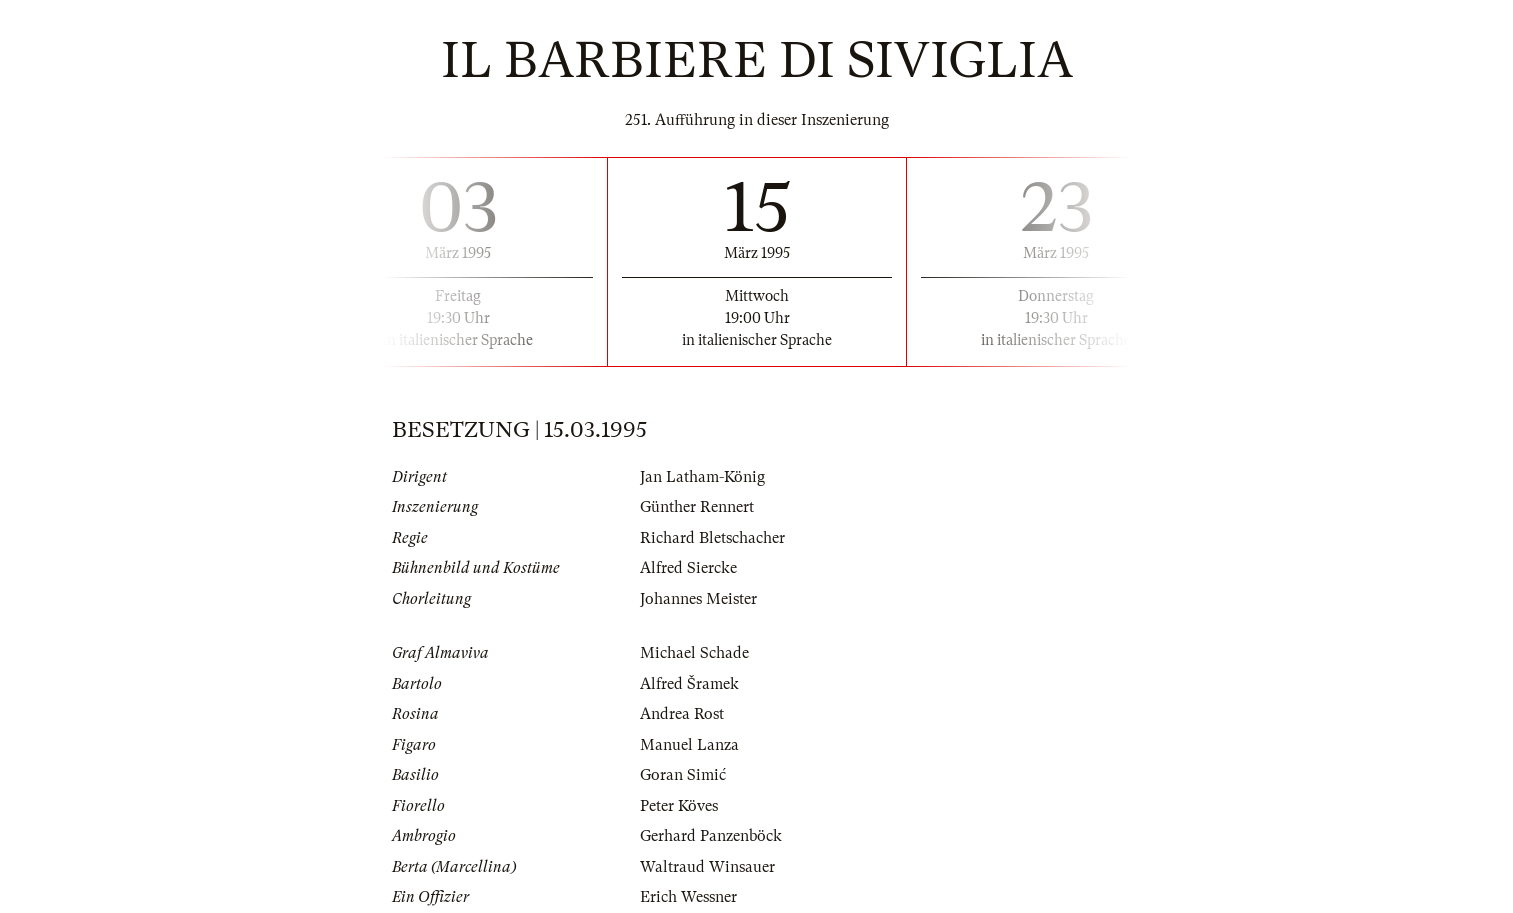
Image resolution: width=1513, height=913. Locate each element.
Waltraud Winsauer (707, 867)
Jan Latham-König (702, 477)
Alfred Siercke (688, 568)
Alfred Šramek (689, 684)
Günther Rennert (697, 507)
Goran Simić (683, 775)
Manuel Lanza (689, 745)
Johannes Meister (698, 599)
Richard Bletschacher (712, 538)
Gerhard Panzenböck (711, 836)
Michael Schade (694, 653)
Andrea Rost (682, 714)
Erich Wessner (688, 897)
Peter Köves (679, 806)
